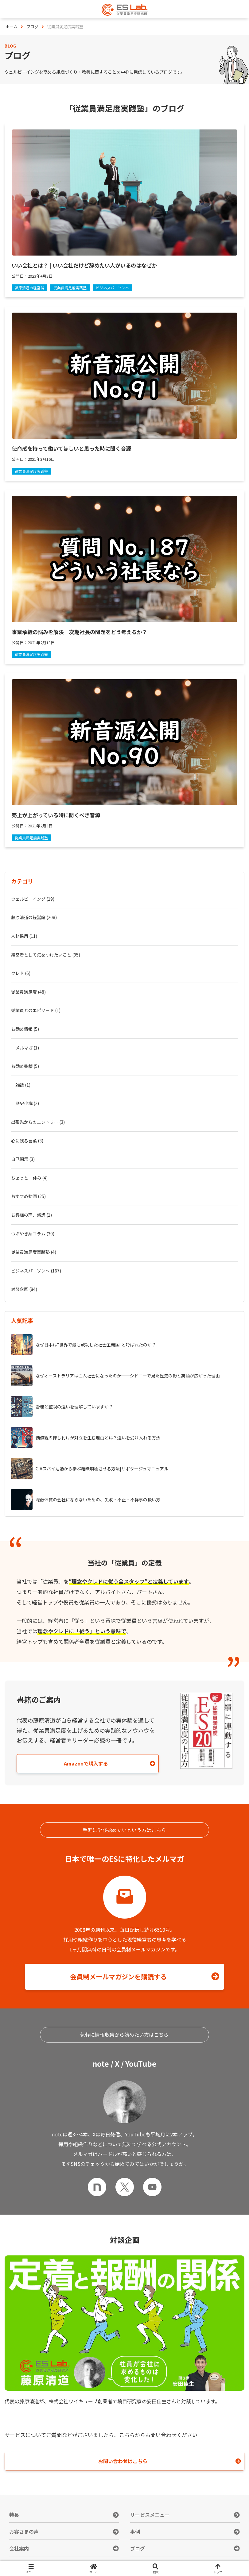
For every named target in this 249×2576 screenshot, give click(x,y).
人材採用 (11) (24, 936)
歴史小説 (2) (27, 1103)
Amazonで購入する (86, 1763)
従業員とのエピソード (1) (35, 1010)
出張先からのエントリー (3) (38, 1122)
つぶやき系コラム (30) (32, 1233)
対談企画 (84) (24, 1289)
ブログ (137, 2548)
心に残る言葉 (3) (27, 1141)
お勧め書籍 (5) (25, 1066)
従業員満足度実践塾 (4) (33, 1252)
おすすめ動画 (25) (28, 1196)
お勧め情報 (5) (25, 1029)
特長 (14, 2514)
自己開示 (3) (23, 1159)
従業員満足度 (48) (28, 992)
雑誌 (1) (22, 1085)
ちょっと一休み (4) (29, 1178)
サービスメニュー (149, 2514)
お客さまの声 (24, 2531)
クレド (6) (20, 973)
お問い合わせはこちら (122, 2461)
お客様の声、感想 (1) (31, 1215)
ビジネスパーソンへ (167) (36, 1271)
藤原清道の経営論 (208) (34, 917)
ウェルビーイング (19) (32, 899)
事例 (135, 2531)
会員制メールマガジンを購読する (118, 1976)
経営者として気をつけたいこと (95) (45, 955)
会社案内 (19, 2548)
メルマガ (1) (27, 1048)
